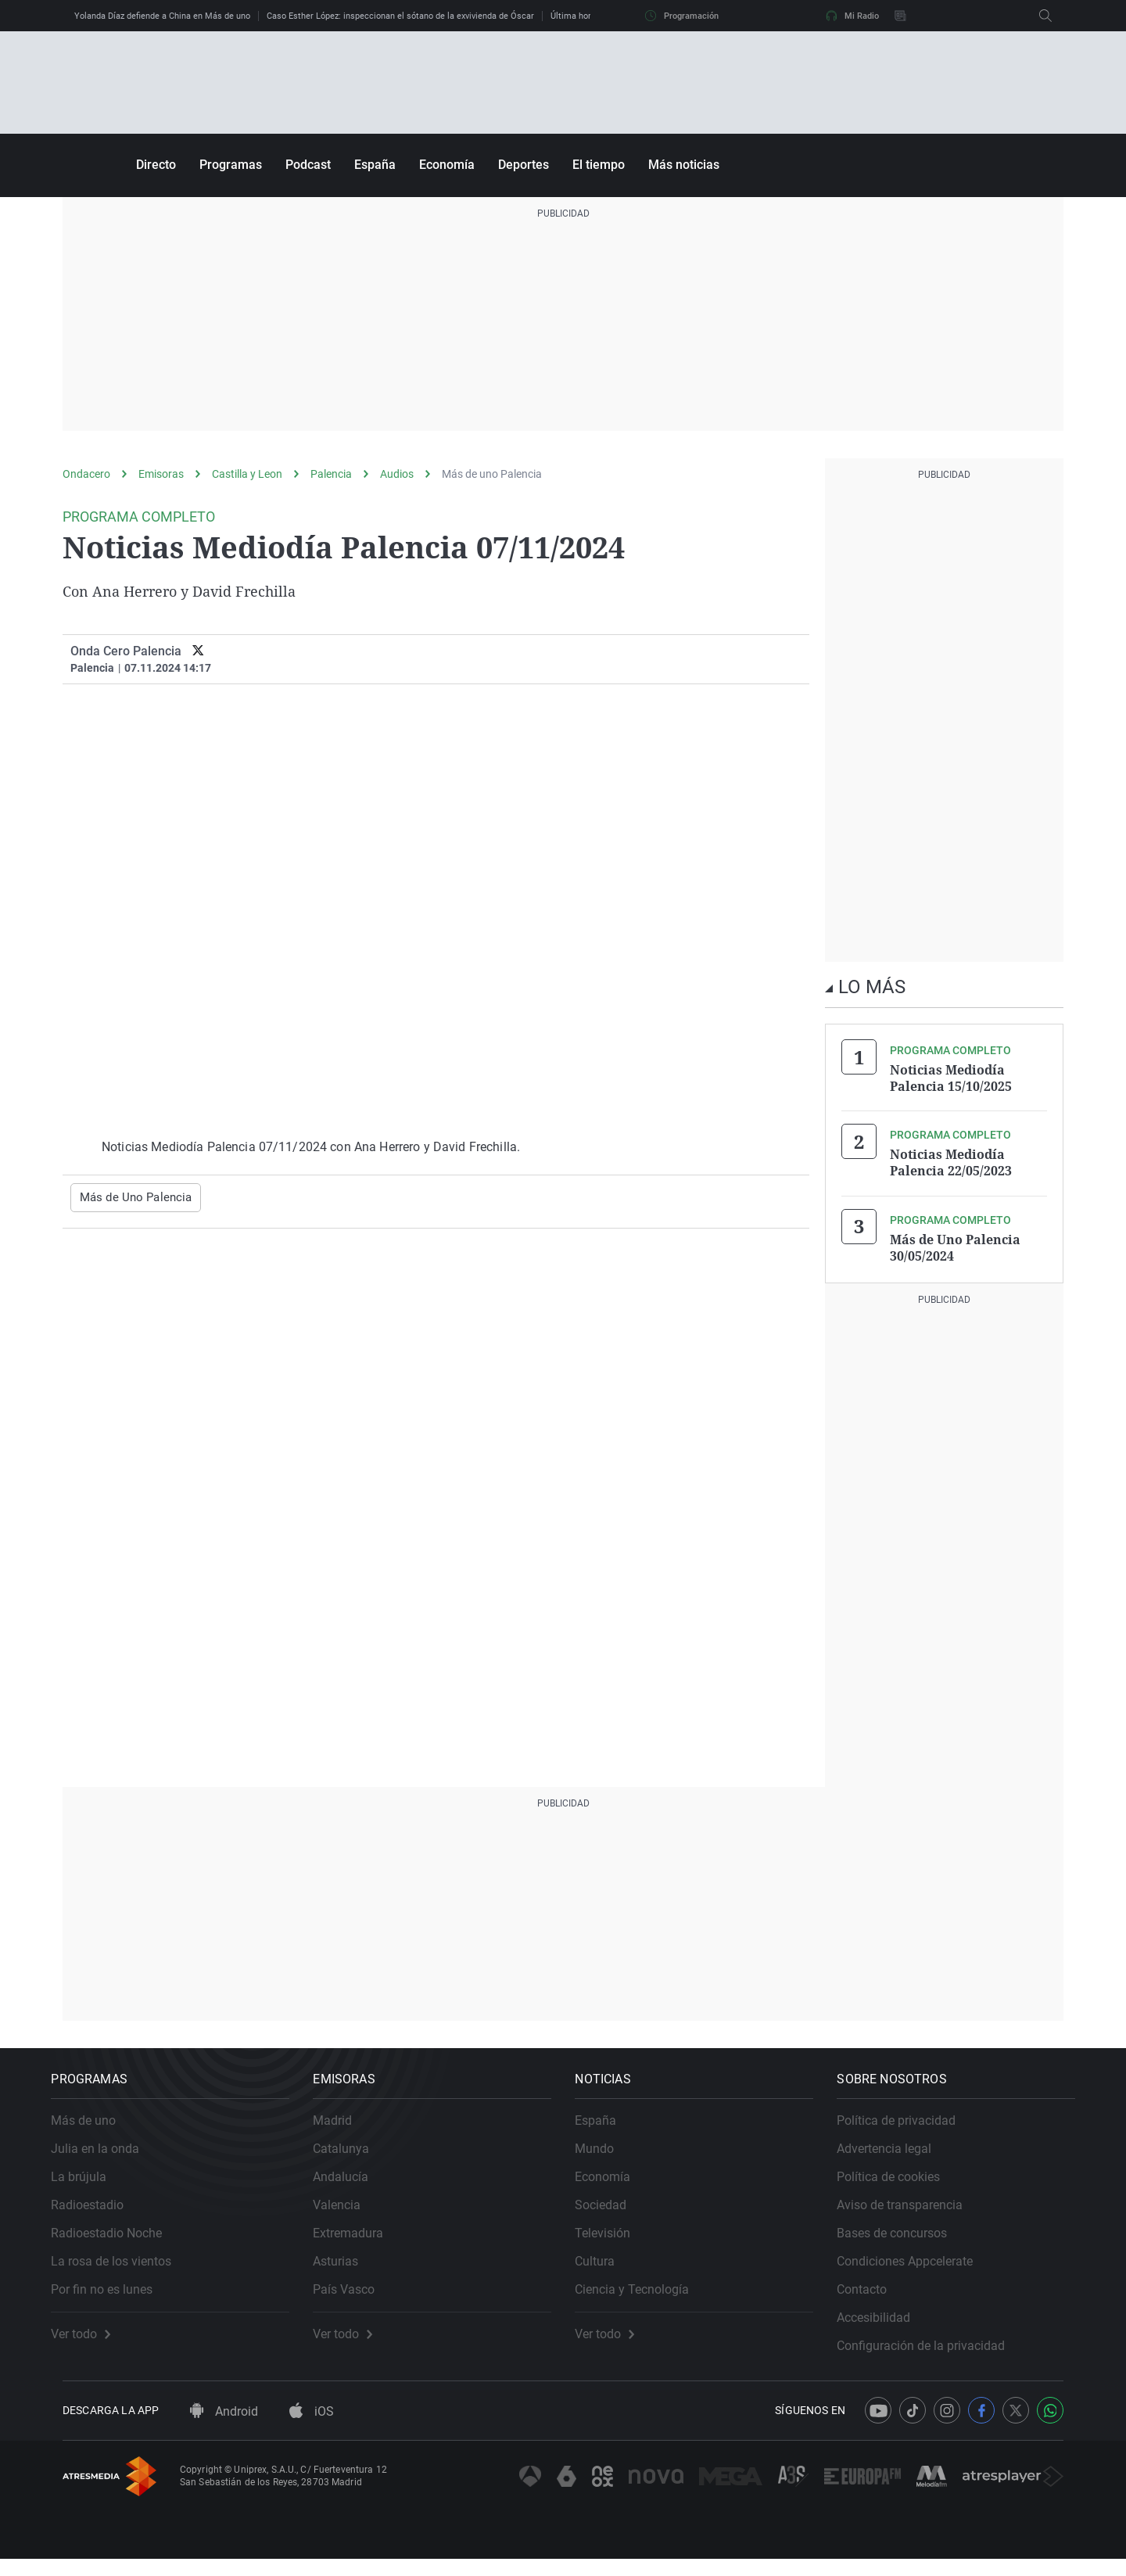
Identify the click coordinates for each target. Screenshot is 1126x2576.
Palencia (331, 474)
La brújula (90, 2183)
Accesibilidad (885, 2323)
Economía (447, 164)
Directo (156, 164)
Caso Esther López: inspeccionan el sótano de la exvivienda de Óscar (400, 16)
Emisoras (161, 474)
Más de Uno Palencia (131, 1197)
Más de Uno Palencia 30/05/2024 (955, 1243)
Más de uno (95, 2126)
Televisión (614, 2239)
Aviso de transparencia (911, 2211)
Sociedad (612, 2211)
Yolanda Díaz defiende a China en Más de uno (162, 16)
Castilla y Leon (247, 474)
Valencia (348, 2211)
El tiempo (598, 164)
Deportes (523, 164)
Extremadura (360, 2239)
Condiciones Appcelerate (916, 2267)
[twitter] (198, 651)
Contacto (873, 2295)
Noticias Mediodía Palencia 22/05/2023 (951, 1160)
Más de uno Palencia (492, 474)
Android (224, 2429)
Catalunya (353, 2154)
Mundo (606, 2154)
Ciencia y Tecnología (643, 2295)
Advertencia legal (895, 2154)
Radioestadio (99, 2211)
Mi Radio (852, 15)
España (375, 164)
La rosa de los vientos (123, 2267)
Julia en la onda (107, 2154)
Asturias (347, 2267)
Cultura (606, 2267)
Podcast (308, 164)
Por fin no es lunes (113, 2295)
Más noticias (683, 164)
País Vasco (355, 2295)
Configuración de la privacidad (932, 2352)
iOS (311, 2429)
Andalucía (352, 2183)
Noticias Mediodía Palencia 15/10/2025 (951, 1077)
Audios (397, 474)
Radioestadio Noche (118, 2239)
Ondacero (86, 474)
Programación (682, 15)
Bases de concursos (903, 2239)
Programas (230, 164)
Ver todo (92, 2340)
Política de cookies (900, 2183)
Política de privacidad (907, 2126)
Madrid (344, 2126)
